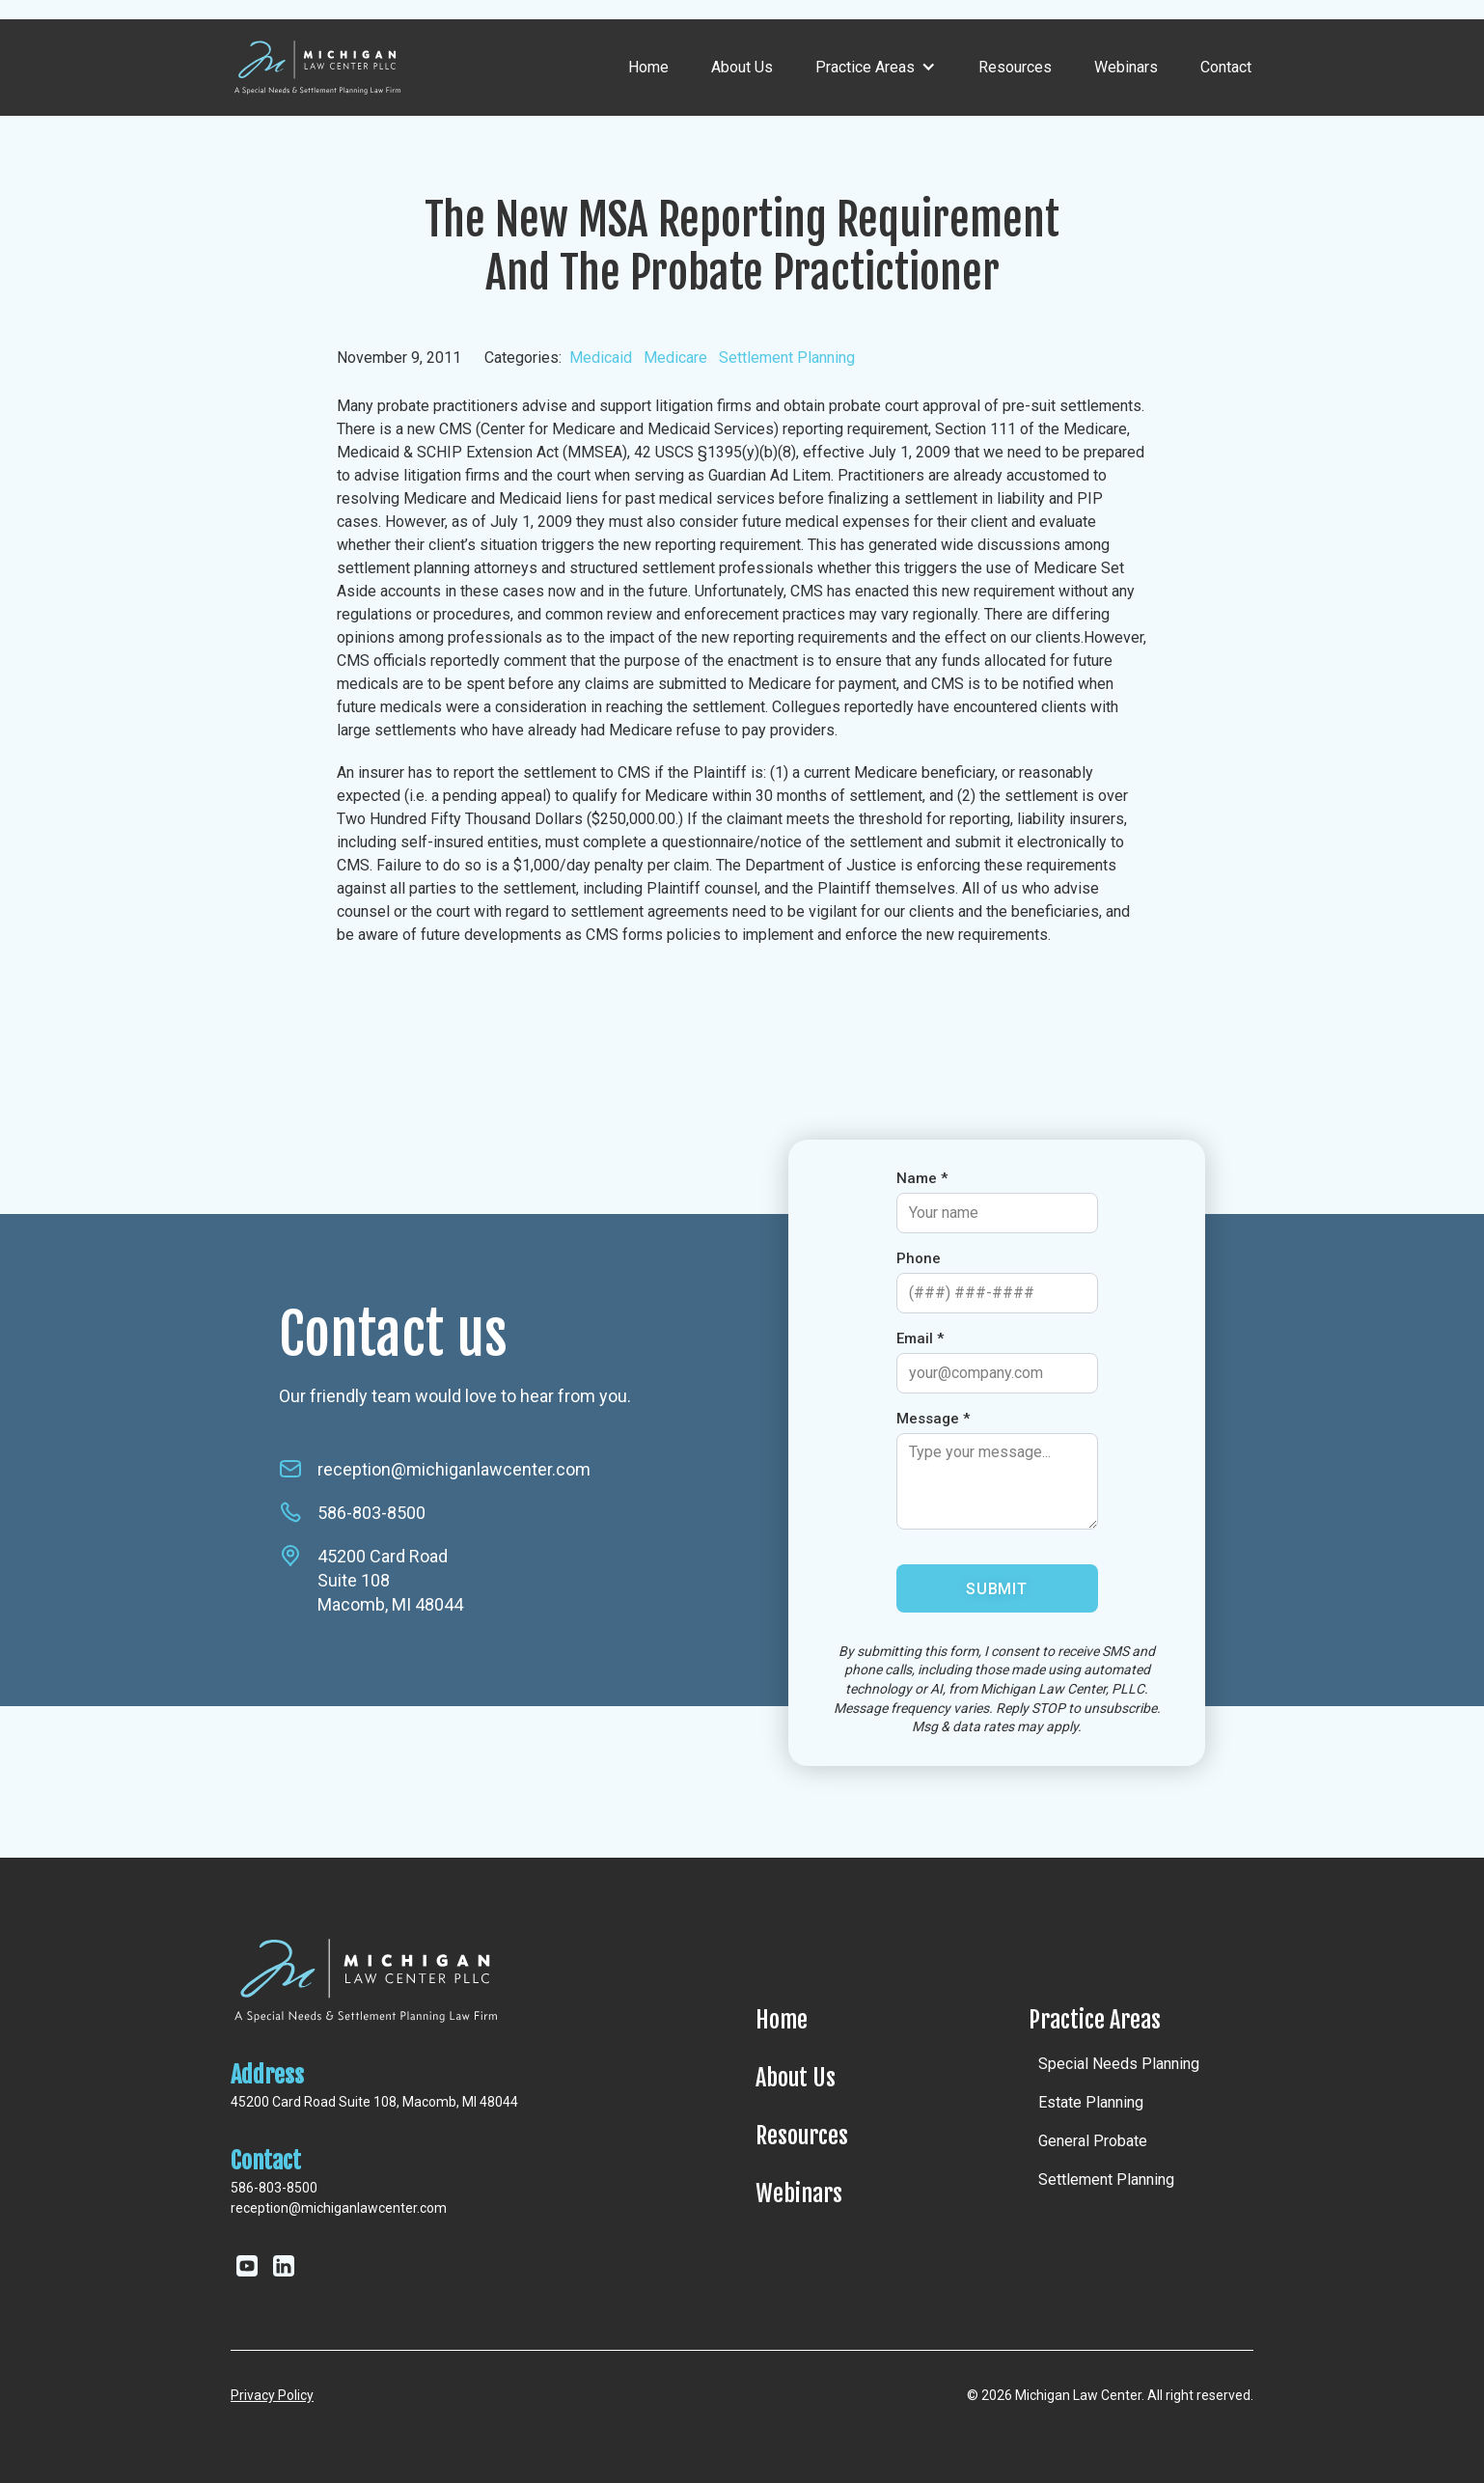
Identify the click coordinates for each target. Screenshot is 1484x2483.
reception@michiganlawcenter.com (454, 1469)
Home (648, 67)
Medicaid (600, 357)
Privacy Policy (272, 2395)
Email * (920, 1338)
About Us (742, 67)
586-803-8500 (371, 1513)
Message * (933, 1418)
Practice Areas (1095, 2019)
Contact (1225, 67)
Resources (1015, 67)
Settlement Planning (787, 357)
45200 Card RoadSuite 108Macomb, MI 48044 (390, 1580)
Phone (918, 1258)
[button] (875, 68)
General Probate (1092, 2141)
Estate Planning (1090, 2102)
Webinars (1126, 67)
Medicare (675, 357)
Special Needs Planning (1118, 2064)
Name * (922, 1178)
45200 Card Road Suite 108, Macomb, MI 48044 (374, 2102)
